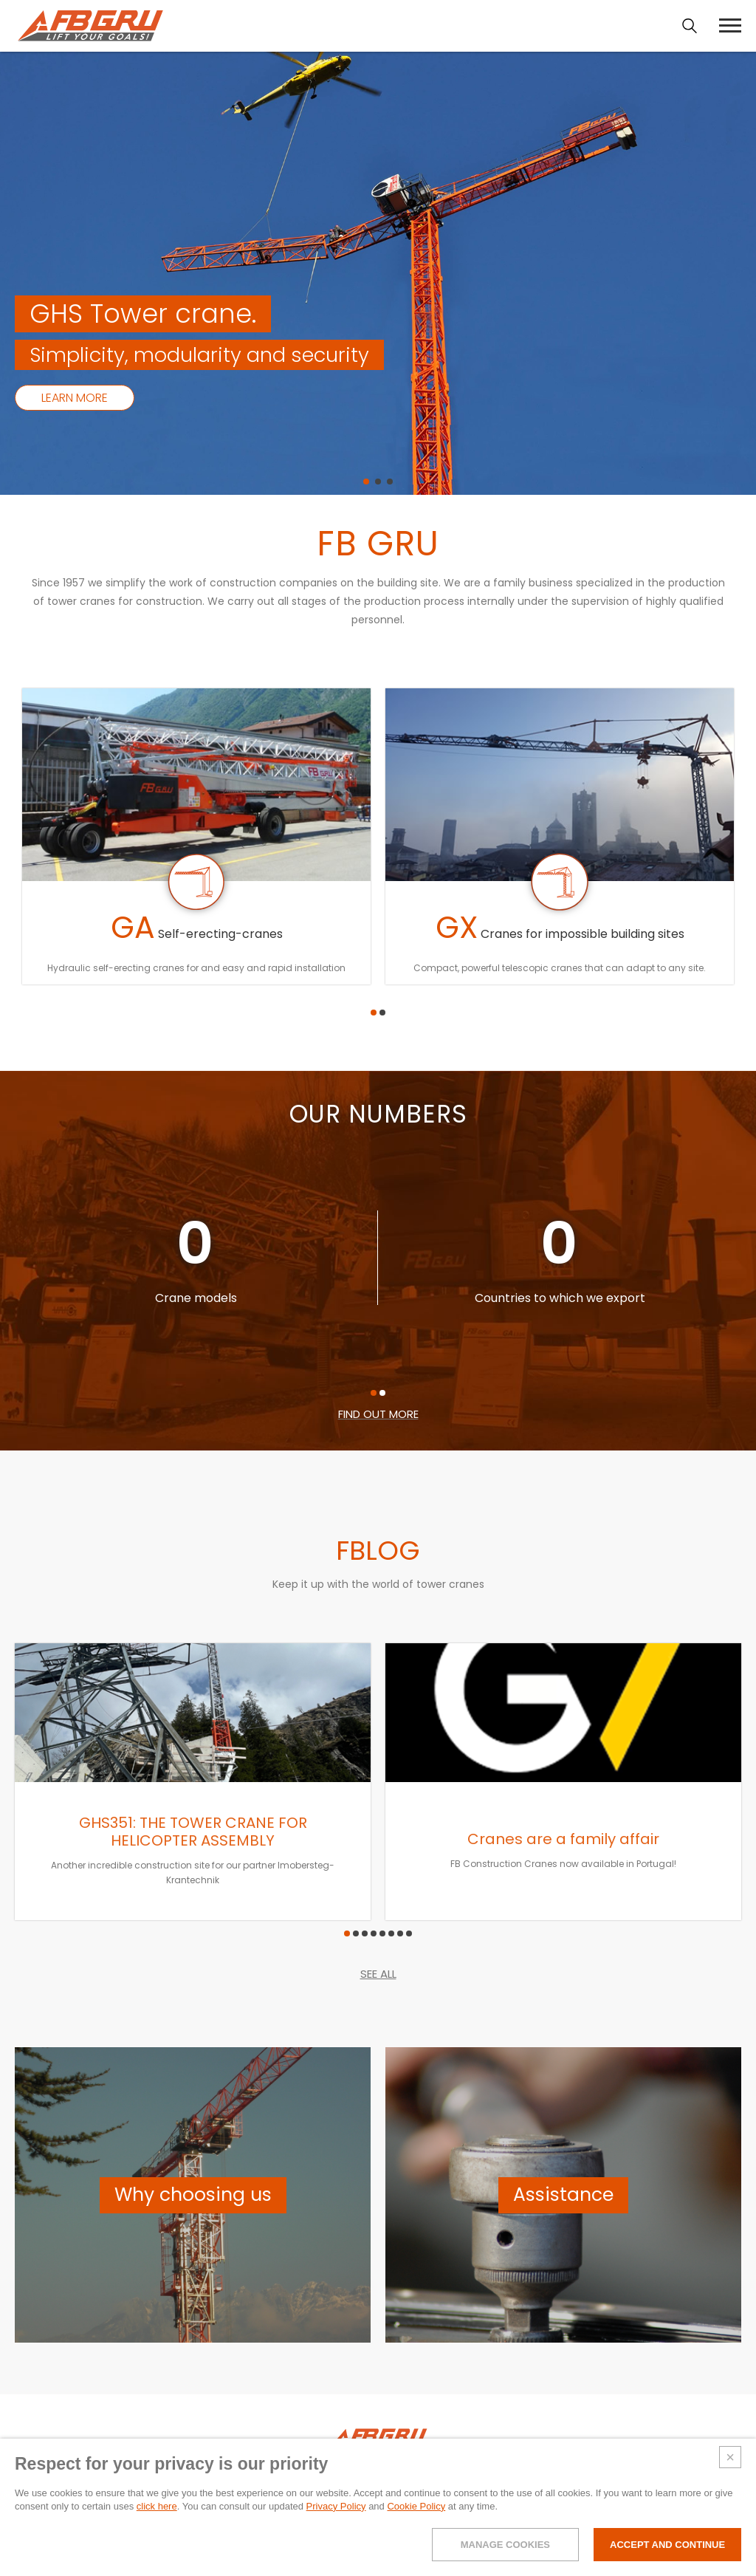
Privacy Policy (336, 2506)
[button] (366, 481)
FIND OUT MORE (378, 1414)
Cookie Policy (416, 2506)
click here (157, 2506)
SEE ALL (378, 1973)
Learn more (74, 397)
